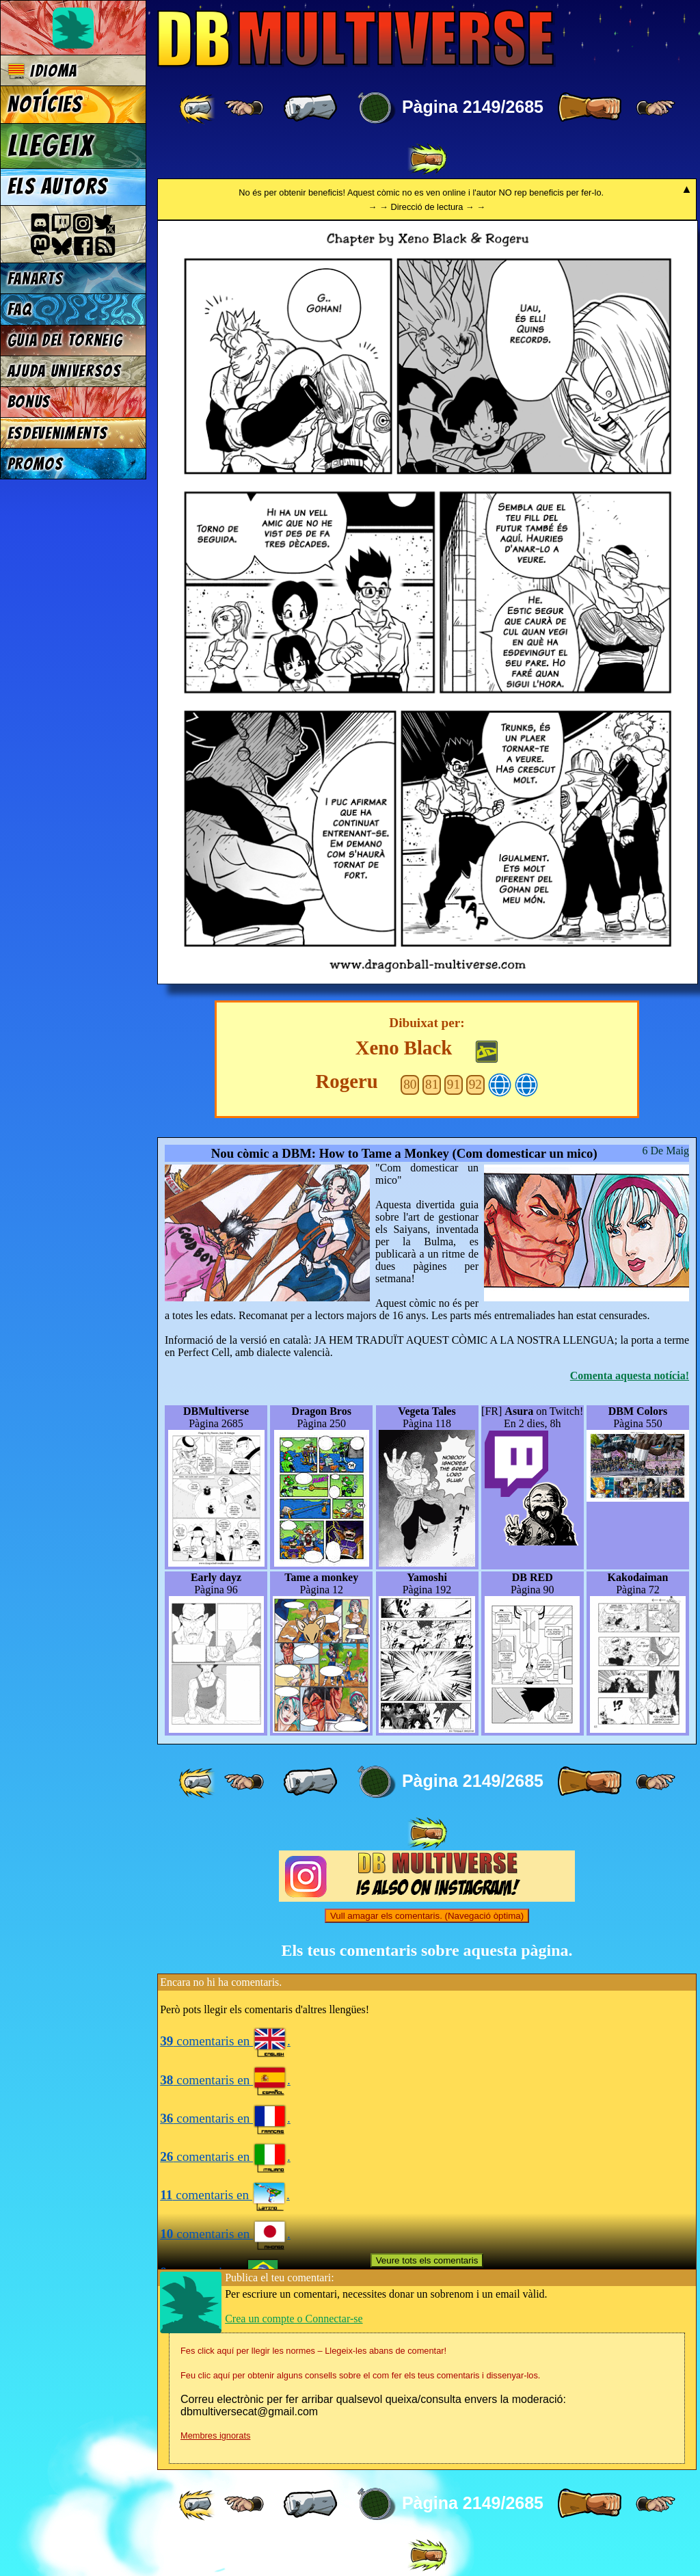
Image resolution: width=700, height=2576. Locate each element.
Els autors (57, 186)
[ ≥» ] (655, 108)
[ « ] (310, 108)
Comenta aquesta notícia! (629, 1375)
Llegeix (51, 145)
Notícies (45, 104)
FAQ (20, 309)
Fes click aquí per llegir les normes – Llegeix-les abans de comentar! (313, 2351)
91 (453, 1084)
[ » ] (589, 108)
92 (475, 1084)
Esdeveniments (58, 433)
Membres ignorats (215, 2435)
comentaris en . (225, 2041)
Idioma (43, 70)
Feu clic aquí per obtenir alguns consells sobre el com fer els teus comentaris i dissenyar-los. (360, 2375)
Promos (36, 464)
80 (409, 1084)
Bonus (29, 401)
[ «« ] (198, 108)
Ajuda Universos (65, 371)
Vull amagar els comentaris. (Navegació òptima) (427, 1916)
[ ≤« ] (244, 108)
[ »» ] (427, 159)
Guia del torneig (65, 340)
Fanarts (36, 278)
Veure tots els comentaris (427, 2260)
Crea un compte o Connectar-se (293, 2318)
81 (431, 1084)
